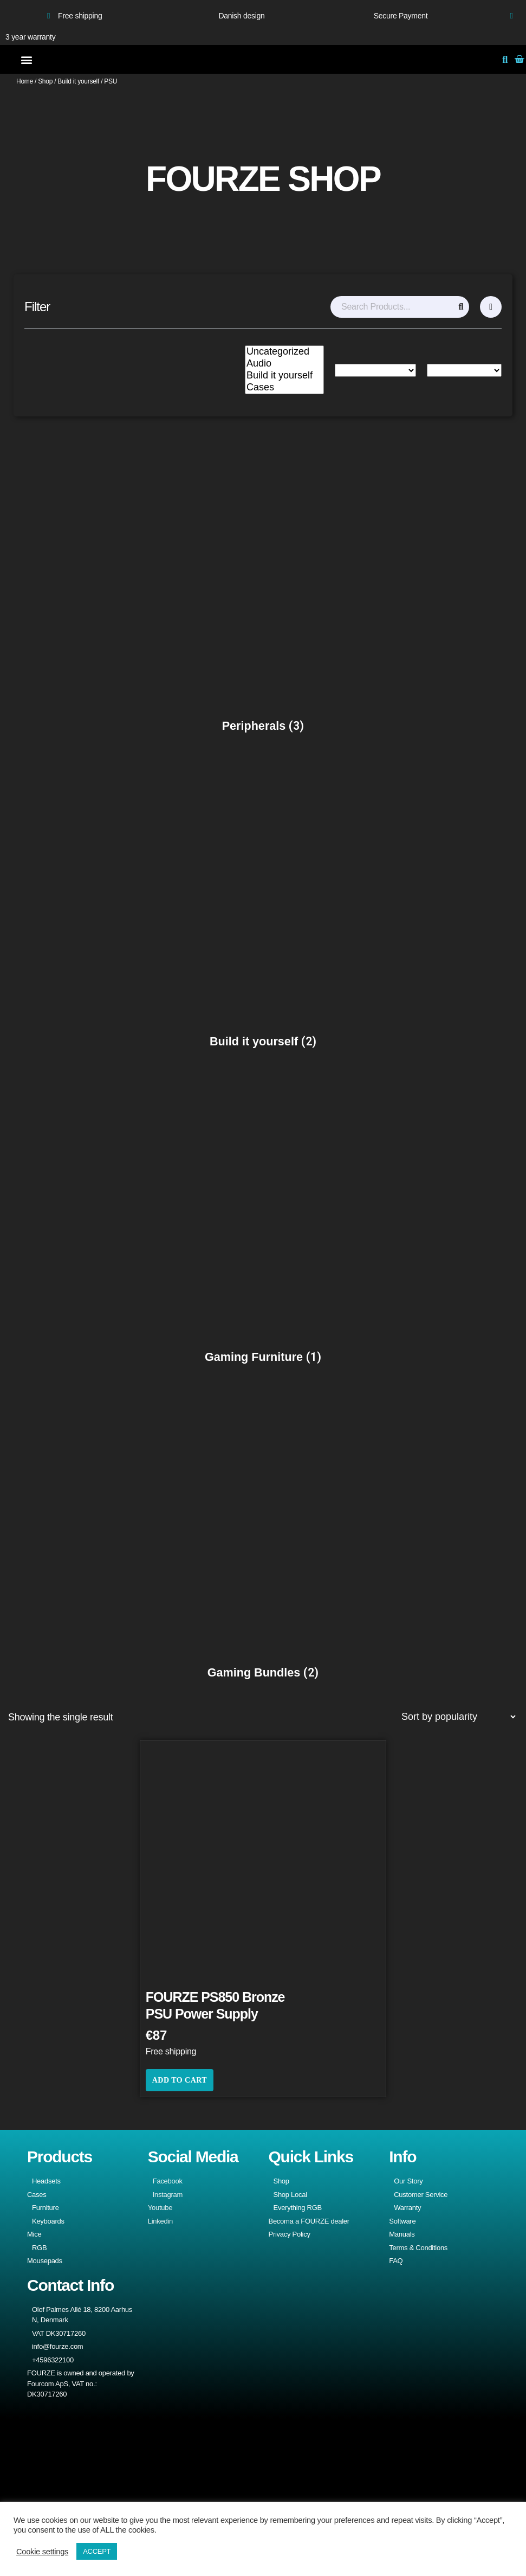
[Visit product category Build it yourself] (263, 903)
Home (24, 81)
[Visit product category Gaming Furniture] (263, 1219)
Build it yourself (78, 81)
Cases (284, 388)
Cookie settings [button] (42, 2551)
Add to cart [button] (179, 2080)
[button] (26, 59)
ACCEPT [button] (97, 2551)
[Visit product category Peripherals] (263, 588)
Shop (45, 81)
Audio (284, 364)
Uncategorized (284, 352)
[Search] (461, 307)
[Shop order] (458, 1716)
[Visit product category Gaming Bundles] (263, 1534)
